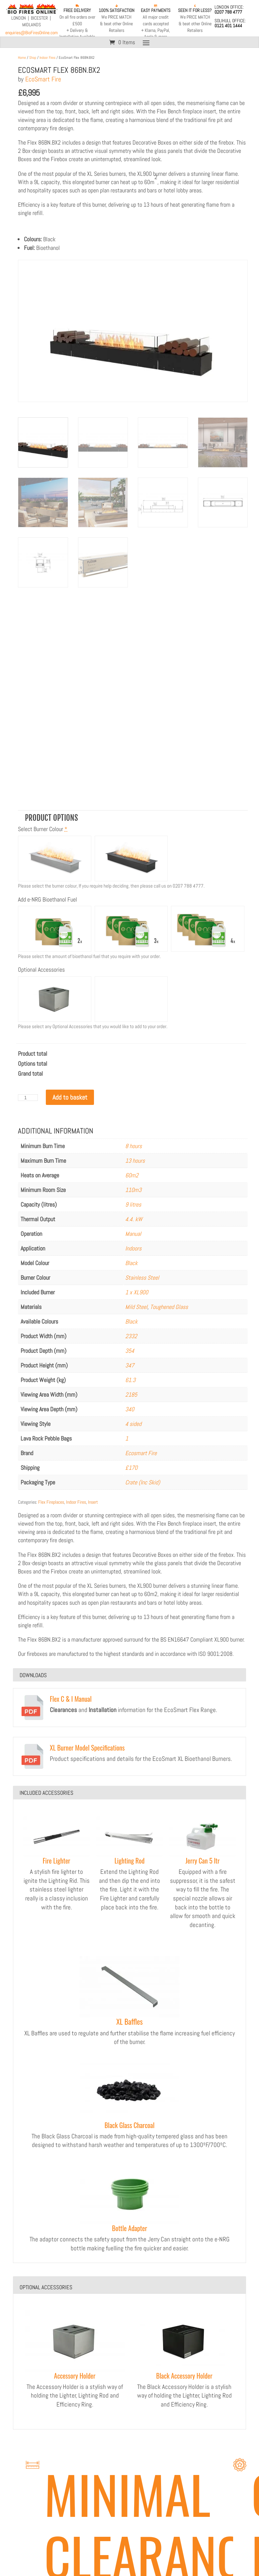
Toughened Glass (169, 1307)
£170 (131, 1467)
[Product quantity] (28, 1097)
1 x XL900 (136, 1292)
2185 (131, 1394)
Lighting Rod (130, 1861)
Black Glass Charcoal (130, 2125)
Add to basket (69, 1097)
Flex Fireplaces (51, 1502)
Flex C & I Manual (71, 1699)
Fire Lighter (56, 1861)
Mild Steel (136, 1307)
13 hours (135, 1160)
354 (129, 1350)
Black (131, 1263)
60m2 (131, 1175)
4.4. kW (133, 1219)
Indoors (133, 1248)
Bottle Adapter (129, 2228)
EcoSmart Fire (43, 79)
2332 (131, 1336)
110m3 (133, 1190)
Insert (93, 1502)
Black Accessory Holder (184, 2376)
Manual (133, 1233)
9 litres (133, 1204)
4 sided (133, 1424)
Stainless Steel (142, 1277)
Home (22, 57)
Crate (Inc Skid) (142, 1482)
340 (129, 1409)
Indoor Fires (47, 57)
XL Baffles (129, 2021)
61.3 (130, 1380)
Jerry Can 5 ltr (203, 1861)
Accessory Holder (75, 2376)
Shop (32, 57)
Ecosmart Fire (141, 1453)
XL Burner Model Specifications (87, 1748)
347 (129, 1365)
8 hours (133, 1146)
